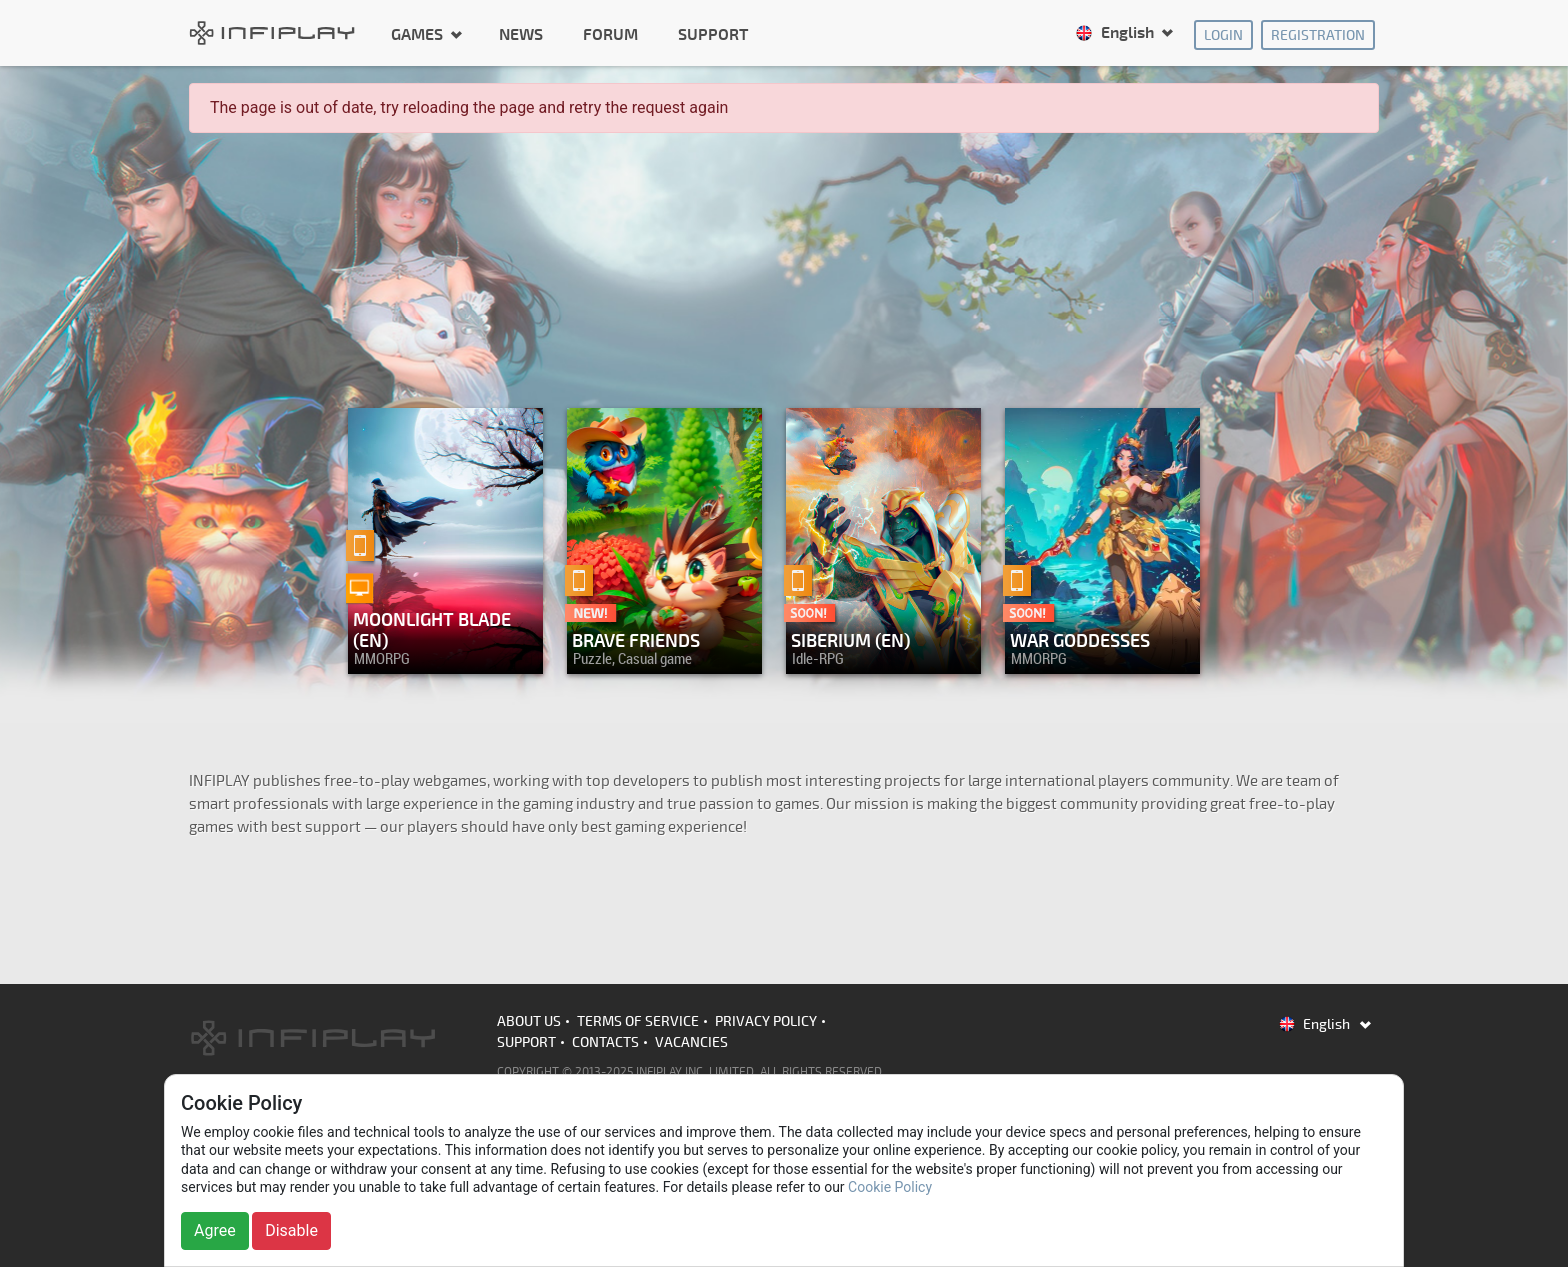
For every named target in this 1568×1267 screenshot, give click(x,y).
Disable (291, 1230)
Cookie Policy (890, 1187)
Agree (215, 1230)
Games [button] (419, 34)
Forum (610, 35)
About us (529, 1021)
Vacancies (691, 1042)
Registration (1318, 35)
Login (1223, 35)
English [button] (1116, 33)
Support (713, 35)
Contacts (605, 1042)
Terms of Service (638, 1021)
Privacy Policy (766, 1021)
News (521, 35)
